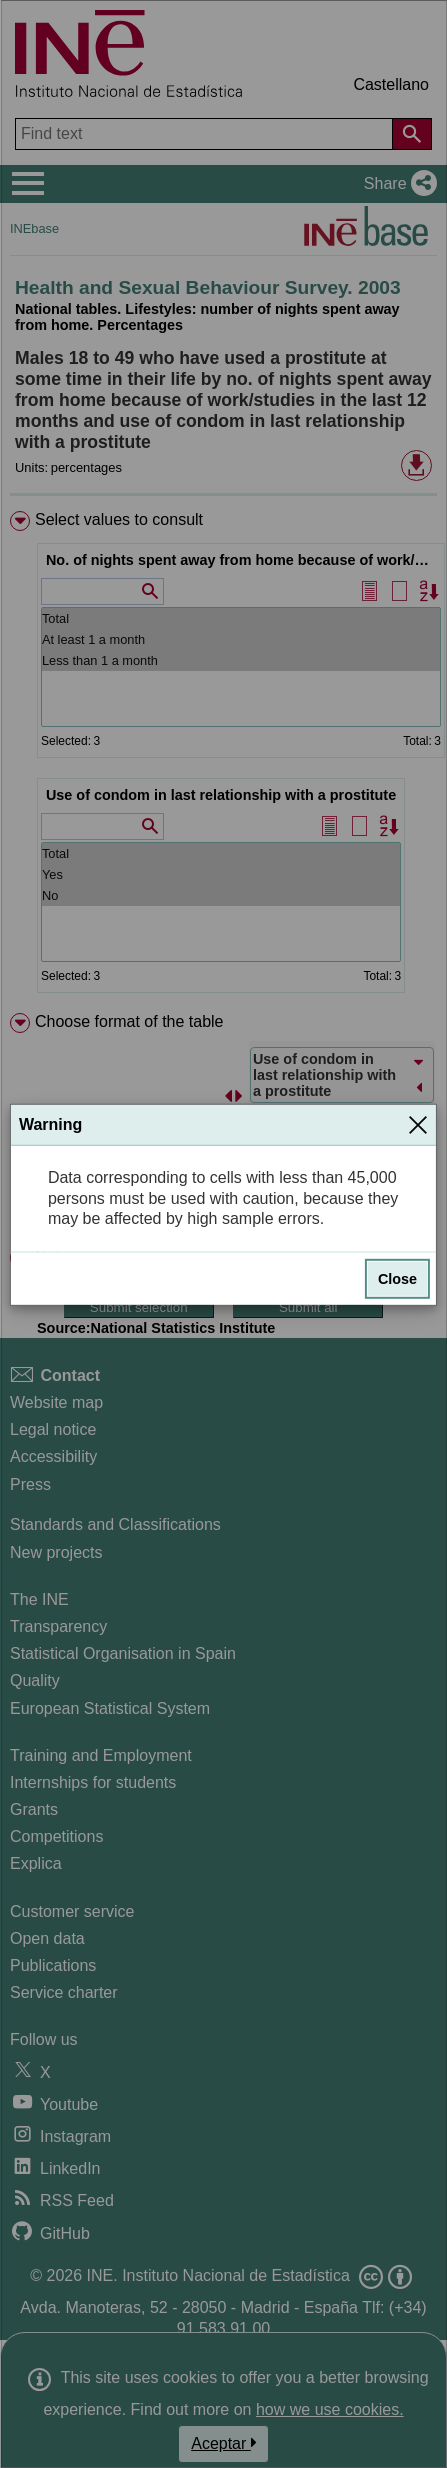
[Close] (418, 1125)
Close (397, 1279)
